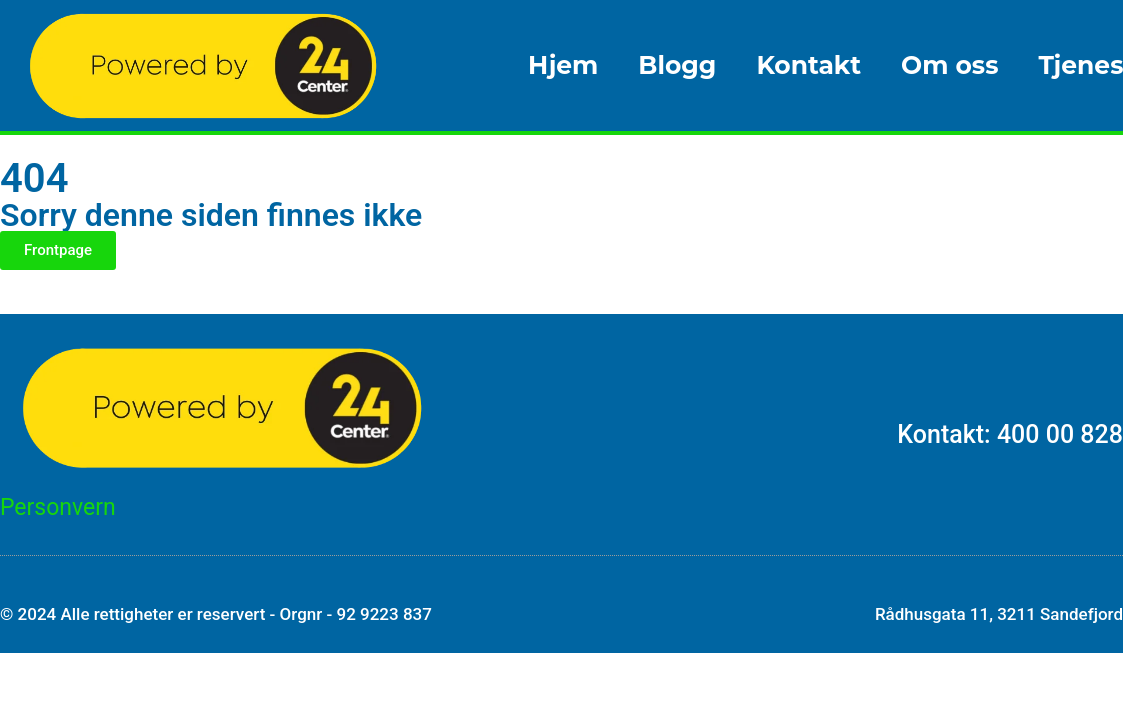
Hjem (563, 65)
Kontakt (808, 65)
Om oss (949, 65)
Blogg (677, 65)
